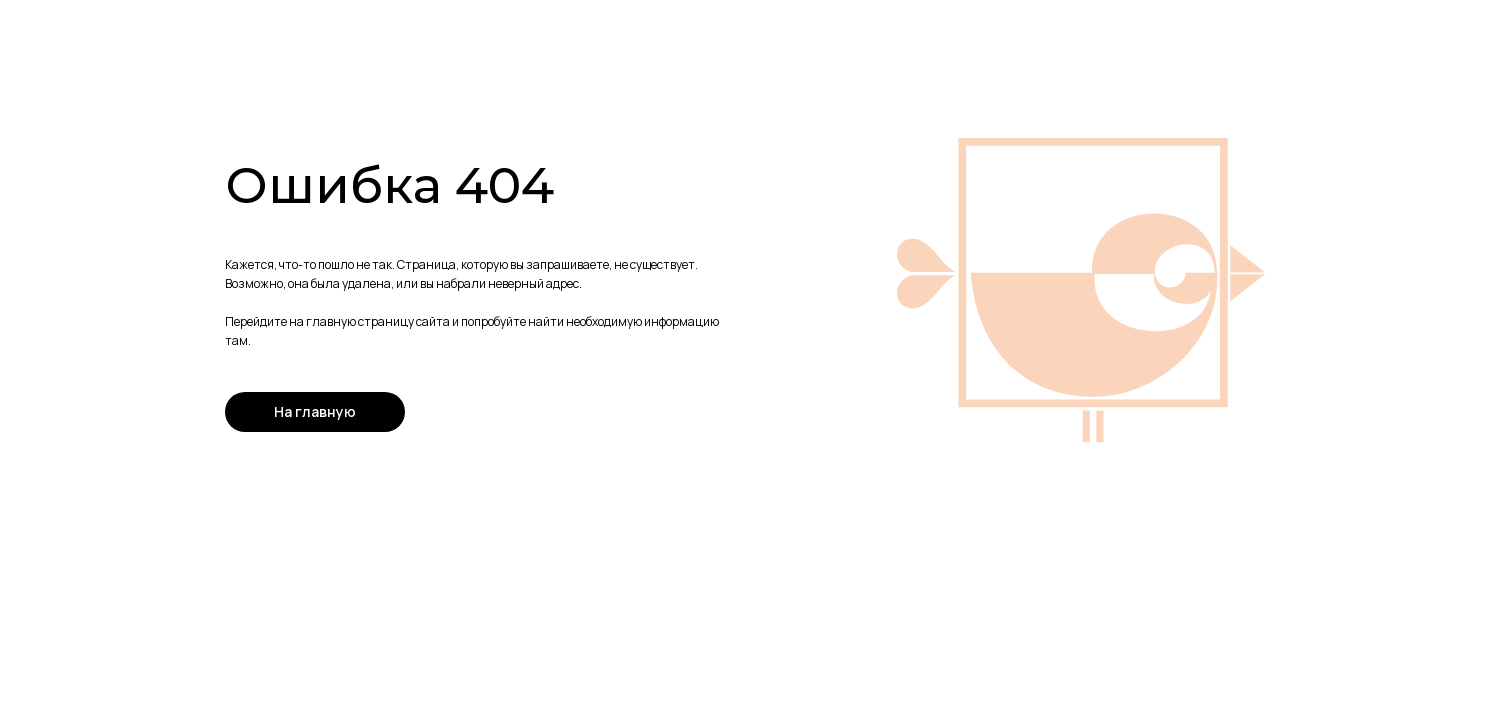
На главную (315, 411)
